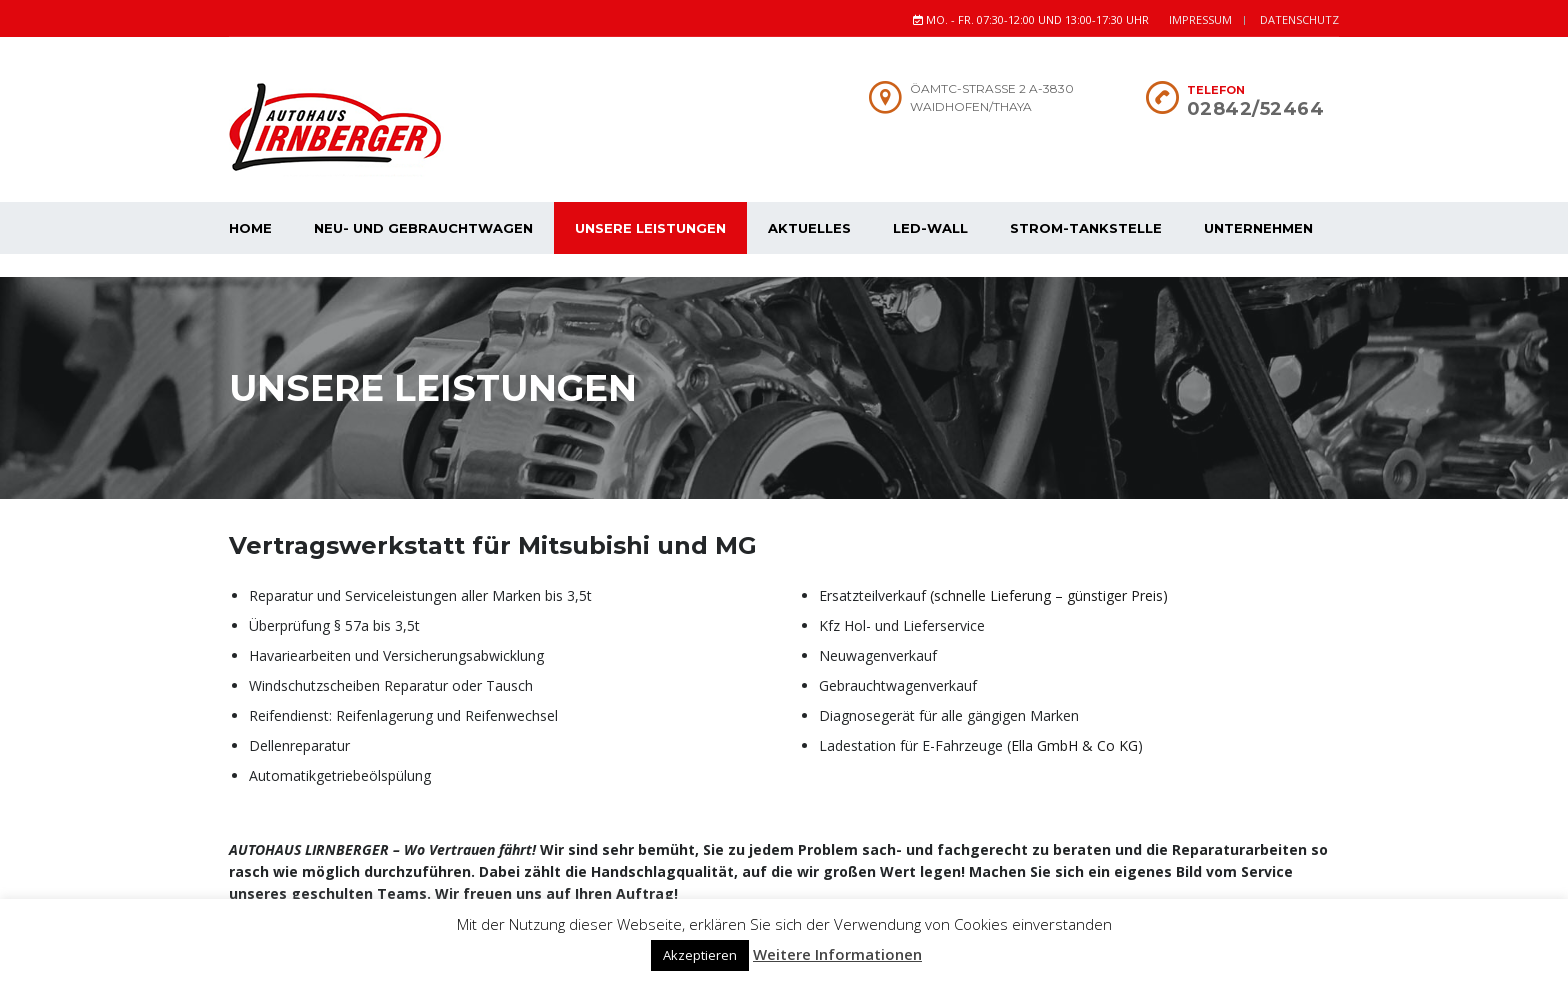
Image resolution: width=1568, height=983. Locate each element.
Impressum (1200, 19)
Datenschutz (1299, 19)
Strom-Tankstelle (1086, 228)
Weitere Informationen (837, 954)
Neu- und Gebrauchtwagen (423, 228)
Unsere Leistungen (650, 228)
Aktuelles (809, 228)
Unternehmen (1258, 228)
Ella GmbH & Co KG (1074, 722)
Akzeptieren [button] (700, 955)
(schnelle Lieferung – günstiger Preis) (1049, 572)
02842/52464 (1256, 109)
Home (250, 228)
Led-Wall (930, 228)
